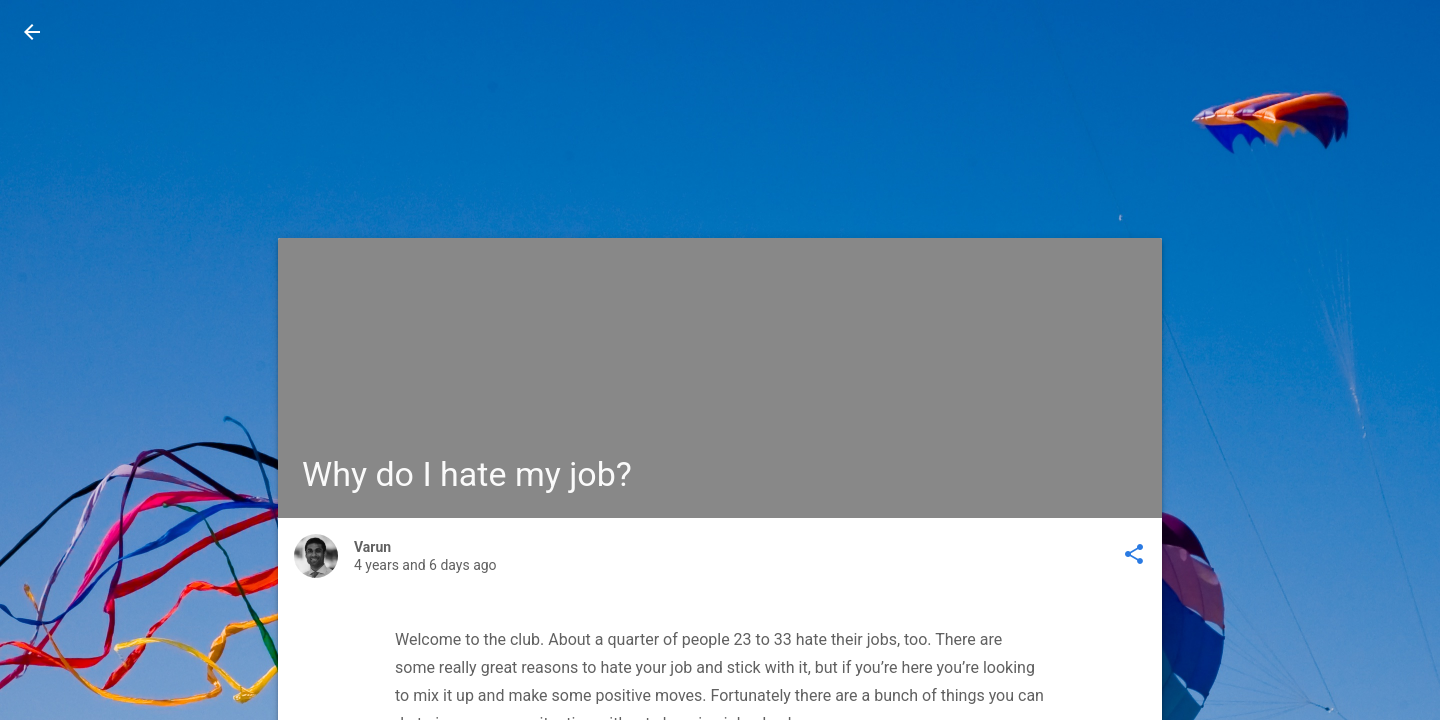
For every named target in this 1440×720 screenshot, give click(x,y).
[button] (32, 32)
